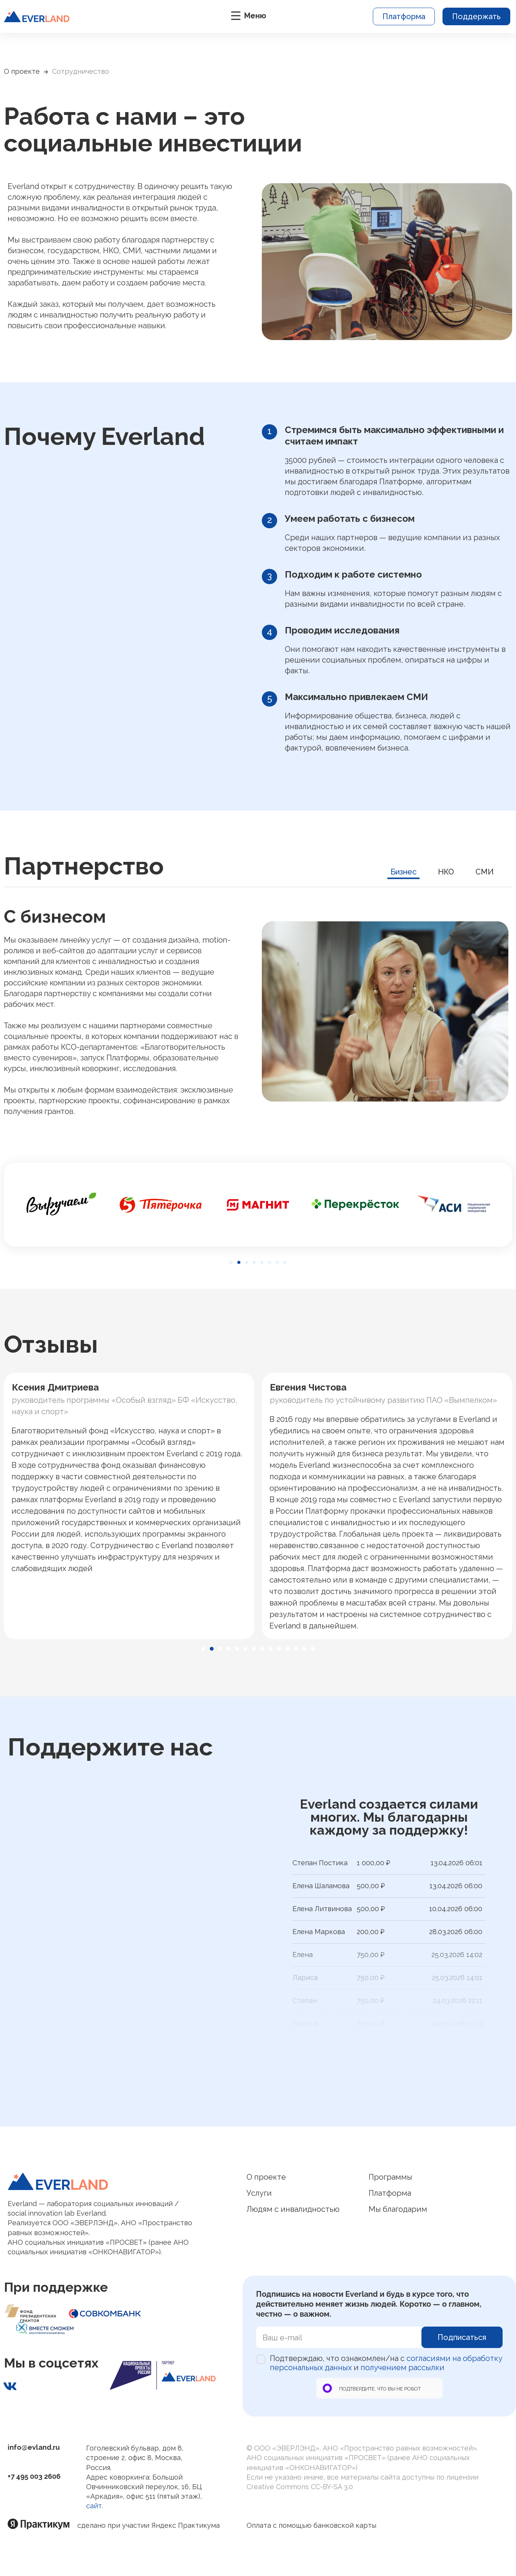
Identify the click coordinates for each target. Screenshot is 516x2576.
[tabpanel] (258, 1011)
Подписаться (462, 2337)
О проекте (22, 71)
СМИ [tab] (484, 872)
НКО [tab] (446, 872)
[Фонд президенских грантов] (36, 2313)
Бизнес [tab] (403, 872)
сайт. (94, 2506)
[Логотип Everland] (123, 2181)
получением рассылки (402, 2367)
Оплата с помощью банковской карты (311, 2525)
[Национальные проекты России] (163, 2375)
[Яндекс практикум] (42, 2524)
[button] (231, 1262)
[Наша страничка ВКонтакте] (10, 2386)
